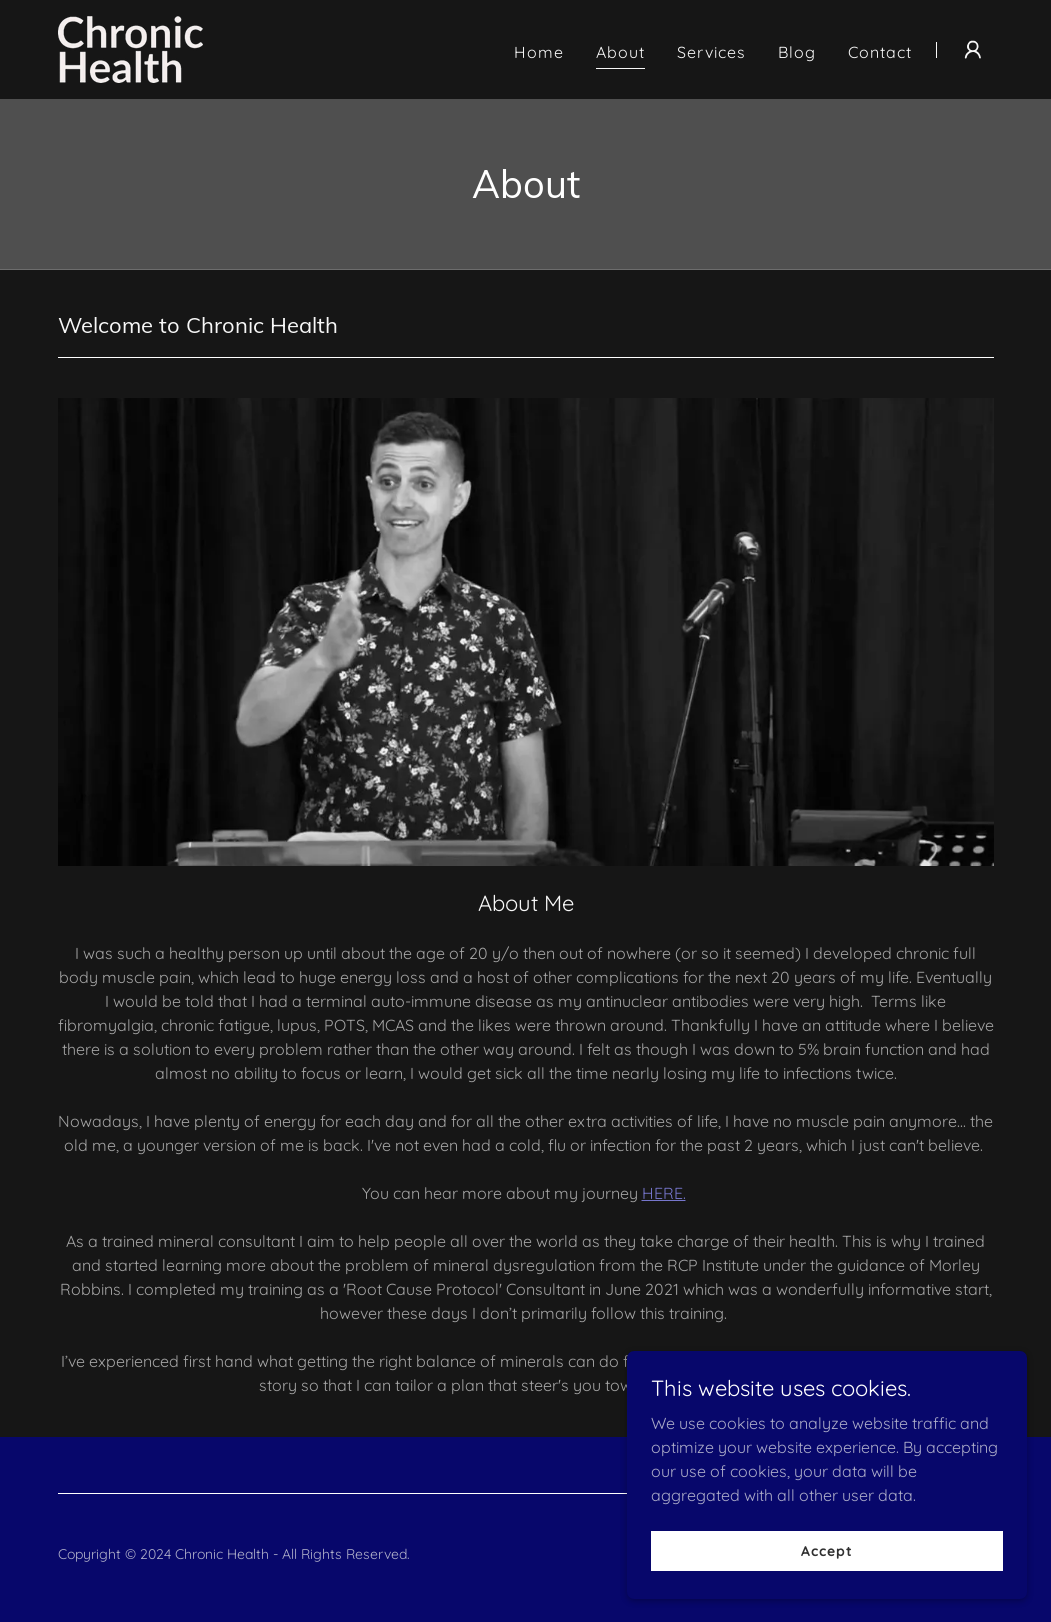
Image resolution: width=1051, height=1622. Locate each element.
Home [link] (539, 52)
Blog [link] (797, 52)
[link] (130, 48)
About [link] (620, 52)
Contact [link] (880, 52)
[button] (973, 50)
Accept (826, 1550)
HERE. (664, 1193)
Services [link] (711, 52)
